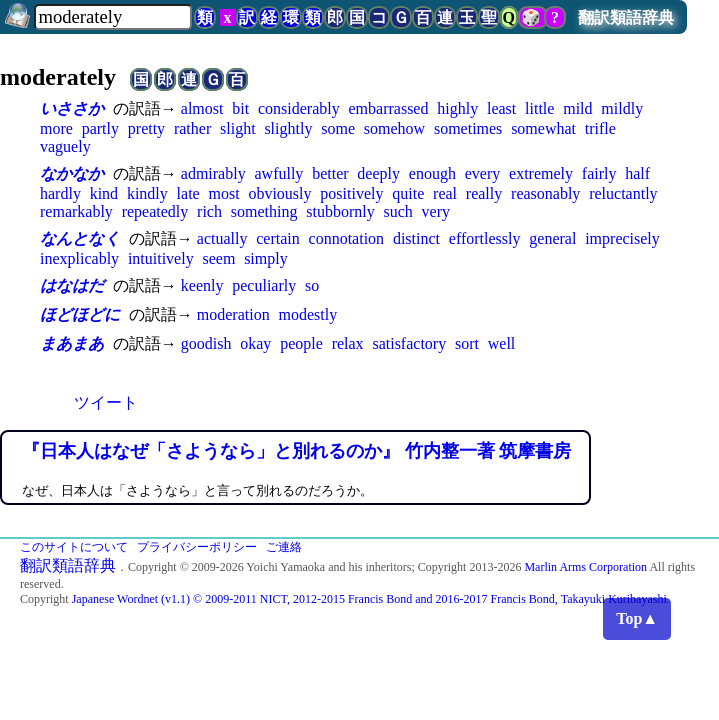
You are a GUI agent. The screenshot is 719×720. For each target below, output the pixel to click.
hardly (60, 193)
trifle (600, 128)
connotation (347, 238)
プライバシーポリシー (197, 547)
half (637, 173)
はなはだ (72, 285)
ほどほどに (80, 314)
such (397, 211)
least (501, 108)
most (224, 193)
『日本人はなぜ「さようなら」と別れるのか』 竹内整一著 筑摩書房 (296, 451)
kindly (147, 193)
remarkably (76, 211)
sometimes (468, 128)
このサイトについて (74, 547)
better (330, 173)
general (552, 238)
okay (255, 343)
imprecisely (622, 238)
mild (577, 108)
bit (240, 108)
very (436, 211)
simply (266, 258)
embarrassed (389, 108)
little (539, 108)
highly (457, 108)
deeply (378, 173)
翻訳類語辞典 (626, 17)
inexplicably (79, 258)
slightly (288, 128)
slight (238, 128)
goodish (206, 343)
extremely (541, 173)
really (484, 193)
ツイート (106, 402)
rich (209, 211)
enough (432, 173)
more (56, 128)
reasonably (545, 193)
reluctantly (623, 193)
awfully (278, 173)
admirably (213, 173)
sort (467, 343)
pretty (146, 128)
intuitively (161, 258)
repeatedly (155, 211)
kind (104, 193)
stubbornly (340, 211)
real (445, 193)
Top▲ (637, 618)
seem (218, 258)
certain (278, 238)
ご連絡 (284, 547)
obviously (279, 193)
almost (202, 108)
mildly (622, 108)
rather (192, 128)
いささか (72, 108)
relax (348, 343)
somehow (394, 128)
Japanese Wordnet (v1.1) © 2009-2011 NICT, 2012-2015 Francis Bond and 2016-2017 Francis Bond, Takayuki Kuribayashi (369, 599)
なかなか (72, 173)
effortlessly (485, 238)
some (338, 128)
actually (222, 238)
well (502, 343)
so (312, 285)
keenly (202, 285)
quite (408, 193)
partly (100, 128)
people (301, 343)
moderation (233, 314)
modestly (307, 314)
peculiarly (264, 285)
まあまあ (72, 343)
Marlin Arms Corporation (585, 567)
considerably (299, 108)
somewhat (543, 128)
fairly (599, 173)
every (483, 173)
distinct (416, 238)
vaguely (65, 146)
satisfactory (409, 343)
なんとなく (80, 238)
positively (351, 193)
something (264, 211)
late (188, 193)
